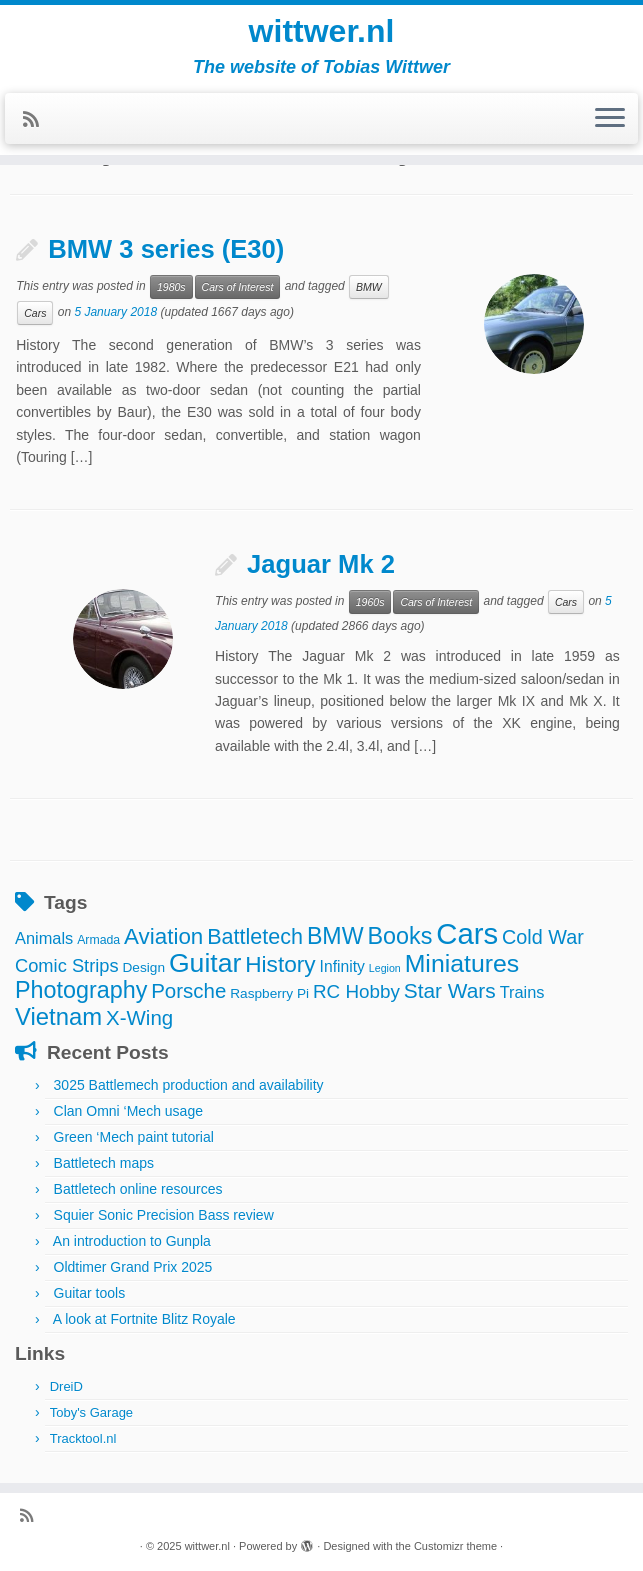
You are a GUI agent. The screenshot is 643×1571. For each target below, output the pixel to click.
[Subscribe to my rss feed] (37, 120)
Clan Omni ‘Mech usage (128, 1111)
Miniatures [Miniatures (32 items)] (462, 963)
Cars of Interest (238, 287)
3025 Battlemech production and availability (189, 1085)
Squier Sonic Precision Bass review (164, 1215)
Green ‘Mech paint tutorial (134, 1137)
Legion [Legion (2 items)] (385, 968)
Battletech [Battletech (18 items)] (255, 936)
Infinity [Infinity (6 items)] (342, 966)
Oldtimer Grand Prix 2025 (133, 1267)
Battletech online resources (138, 1189)
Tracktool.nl (83, 1438)
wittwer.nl (322, 31)
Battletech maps (104, 1163)
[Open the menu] (610, 119)
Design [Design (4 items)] (144, 967)
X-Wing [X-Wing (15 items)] (139, 1017)
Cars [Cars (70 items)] (467, 933)
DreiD (66, 1386)
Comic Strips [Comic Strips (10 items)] (67, 965)
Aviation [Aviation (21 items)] (163, 936)
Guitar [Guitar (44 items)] (205, 963)
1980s (171, 287)
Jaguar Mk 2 (321, 564)
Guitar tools (90, 1293)
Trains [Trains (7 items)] (522, 992)
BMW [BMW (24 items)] (335, 936)
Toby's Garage (91, 1412)
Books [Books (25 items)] (399, 936)
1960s (370, 602)
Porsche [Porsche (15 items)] (188, 990)
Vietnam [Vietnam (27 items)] (58, 1016)
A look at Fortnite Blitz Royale (144, 1319)
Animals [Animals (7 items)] (44, 938)
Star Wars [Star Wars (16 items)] (450, 990)
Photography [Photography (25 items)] (81, 990)
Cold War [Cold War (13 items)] (543, 937)
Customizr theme (455, 1546)
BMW (369, 287)
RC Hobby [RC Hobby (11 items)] (356, 991)
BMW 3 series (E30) (166, 249)
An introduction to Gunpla (132, 1241)
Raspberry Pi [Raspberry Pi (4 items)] (269, 993)
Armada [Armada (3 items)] (98, 940)
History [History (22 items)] (280, 964)
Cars (35, 313)
